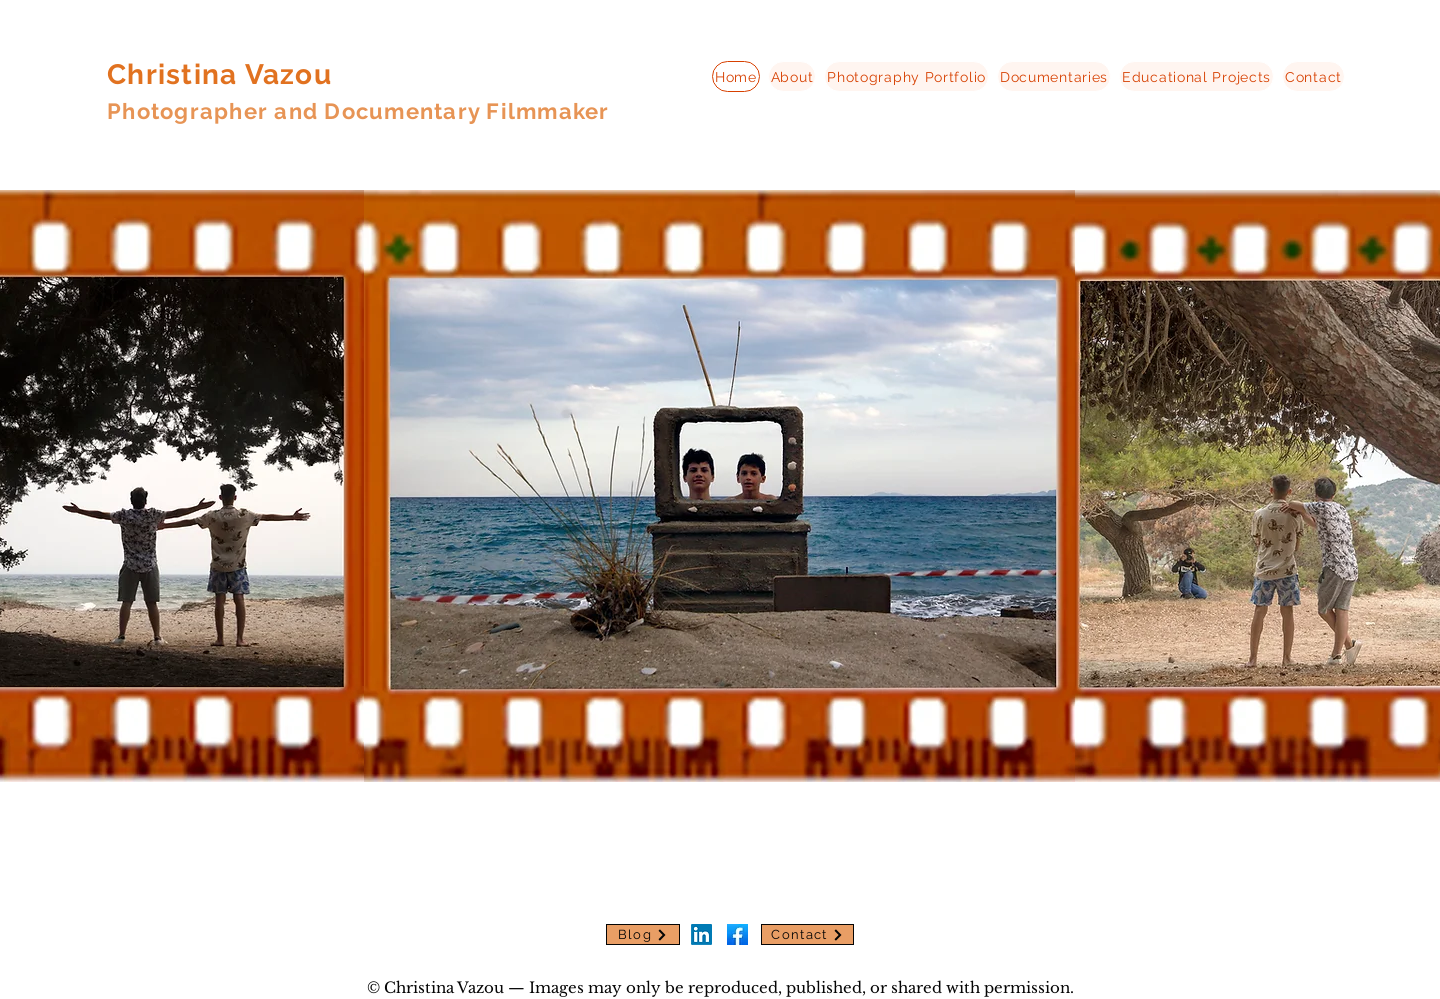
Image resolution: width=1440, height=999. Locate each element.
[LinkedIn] (701, 934)
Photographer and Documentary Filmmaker (358, 111)
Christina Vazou (219, 74)
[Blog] (643, 934)
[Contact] (807, 934)
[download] (737, 934)
